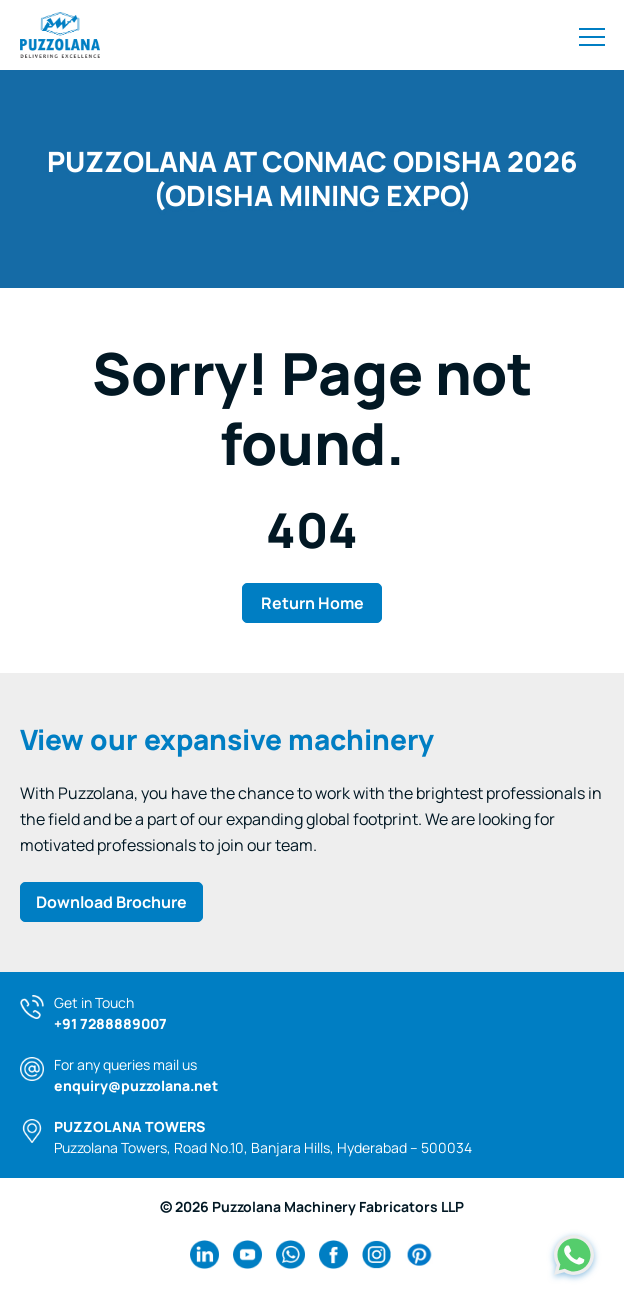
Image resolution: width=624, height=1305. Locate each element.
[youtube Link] (247, 1254)
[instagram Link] (376, 1254)
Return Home (312, 603)
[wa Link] (290, 1254)
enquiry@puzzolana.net (136, 1085)
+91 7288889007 (110, 1023)
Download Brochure (111, 902)
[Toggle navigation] (592, 35)
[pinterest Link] (419, 1254)
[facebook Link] (333, 1254)
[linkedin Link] (204, 1254)
